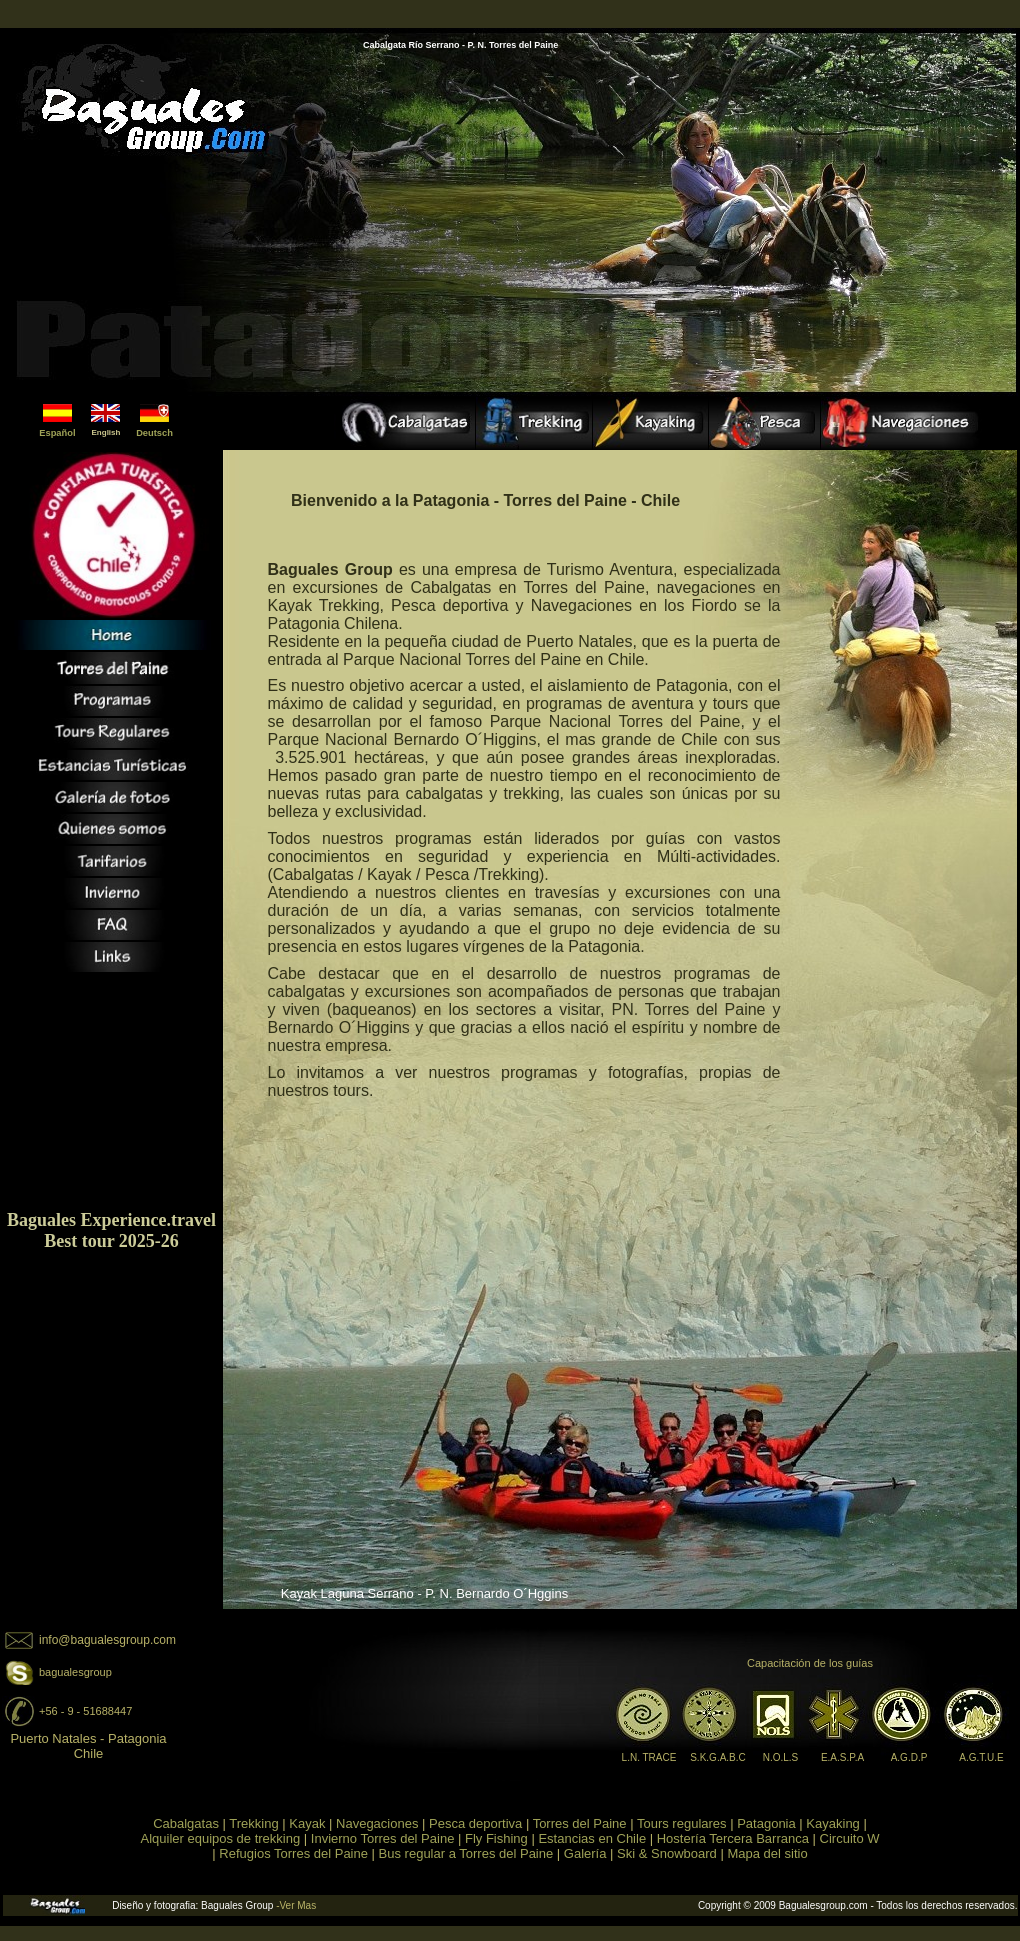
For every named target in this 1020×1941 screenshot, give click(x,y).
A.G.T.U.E (981, 1757)
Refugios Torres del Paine (293, 1853)
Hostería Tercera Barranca (733, 1838)
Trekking (253, 1823)
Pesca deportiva (475, 1823)
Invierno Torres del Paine (383, 1838)
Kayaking (831, 1823)
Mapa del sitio (767, 1853)
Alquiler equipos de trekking (220, 1838)
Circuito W (850, 1838)
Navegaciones (377, 1823)
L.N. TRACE (649, 1757)
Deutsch (154, 433)
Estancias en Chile (592, 1838)
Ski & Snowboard (667, 1853)
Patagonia (766, 1823)
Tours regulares (682, 1823)
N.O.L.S (781, 1757)
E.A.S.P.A (842, 1757)
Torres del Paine (580, 1823)
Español (57, 433)
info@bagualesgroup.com (107, 1640)
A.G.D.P (909, 1757)
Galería (585, 1853)
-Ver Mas (296, 1905)
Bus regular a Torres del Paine (466, 1853)
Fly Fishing (496, 1838)
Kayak (307, 1823)
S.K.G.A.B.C (718, 1757)
